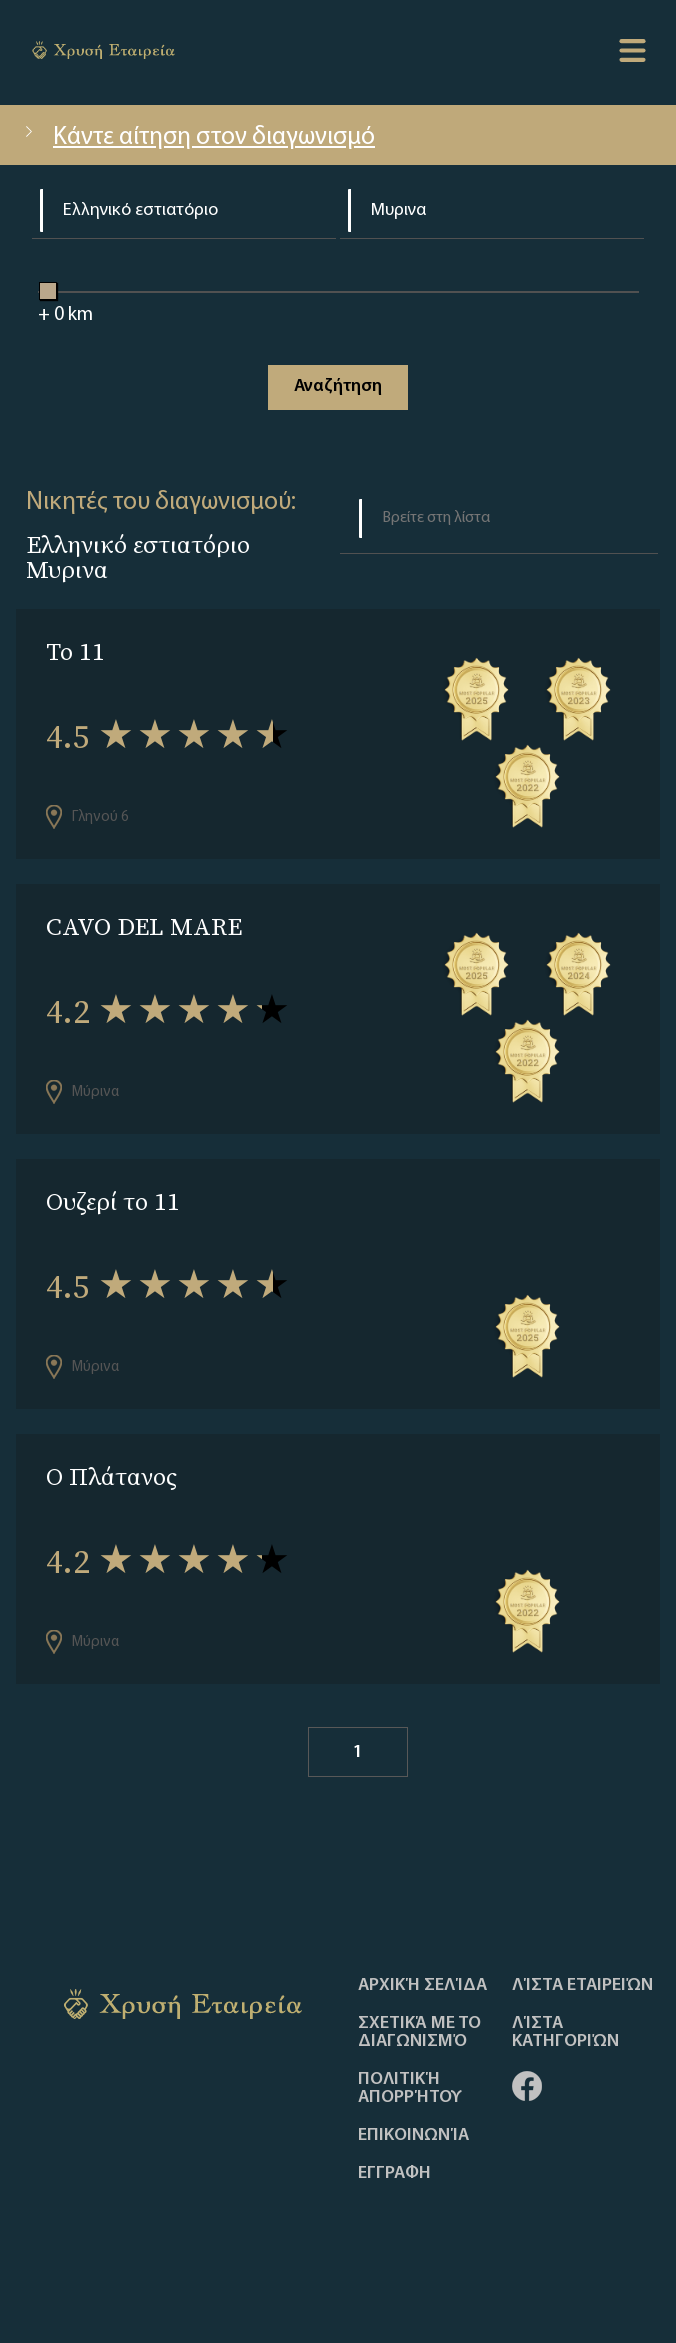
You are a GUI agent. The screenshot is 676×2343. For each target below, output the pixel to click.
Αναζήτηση (338, 386)
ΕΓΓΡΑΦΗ (394, 2174)
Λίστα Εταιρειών (582, 1986)
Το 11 (75, 651)
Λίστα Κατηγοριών (565, 2033)
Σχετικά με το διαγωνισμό (419, 2033)
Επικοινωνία (413, 2136)
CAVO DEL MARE (144, 926)
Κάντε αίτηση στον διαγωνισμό (197, 137)
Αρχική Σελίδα (422, 1986)
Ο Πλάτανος (111, 1476)
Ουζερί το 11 (113, 1201)
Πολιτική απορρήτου (410, 2089)
